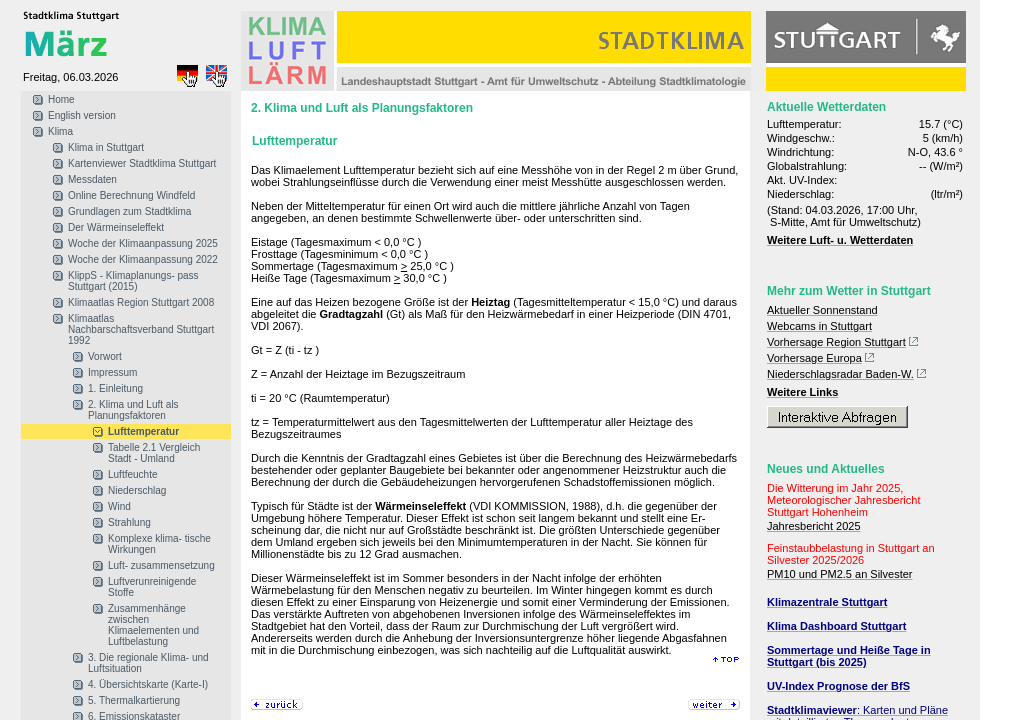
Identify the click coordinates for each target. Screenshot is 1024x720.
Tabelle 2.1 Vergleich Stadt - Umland (154, 453)
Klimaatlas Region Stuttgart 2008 (141, 302)
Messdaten (92, 179)
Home (61, 99)
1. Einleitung (115, 388)
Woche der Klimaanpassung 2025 (143, 243)
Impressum (112, 372)
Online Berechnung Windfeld (131, 195)
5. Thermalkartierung (134, 700)
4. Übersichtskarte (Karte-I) (148, 684)
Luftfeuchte (132, 474)
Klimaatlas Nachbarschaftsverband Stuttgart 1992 (141, 329)
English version (82, 115)
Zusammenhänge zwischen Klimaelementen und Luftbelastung (153, 625)
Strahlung (129, 522)
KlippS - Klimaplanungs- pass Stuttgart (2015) (133, 281)
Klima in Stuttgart (106, 147)
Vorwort (105, 356)
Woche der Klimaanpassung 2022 (143, 259)
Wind (119, 506)
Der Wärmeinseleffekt (116, 227)
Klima (60, 131)
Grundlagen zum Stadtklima (129, 211)
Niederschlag (137, 490)
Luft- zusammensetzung (161, 565)
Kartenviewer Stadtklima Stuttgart (142, 163)
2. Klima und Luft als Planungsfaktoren (133, 410)
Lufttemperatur (143, 431)
